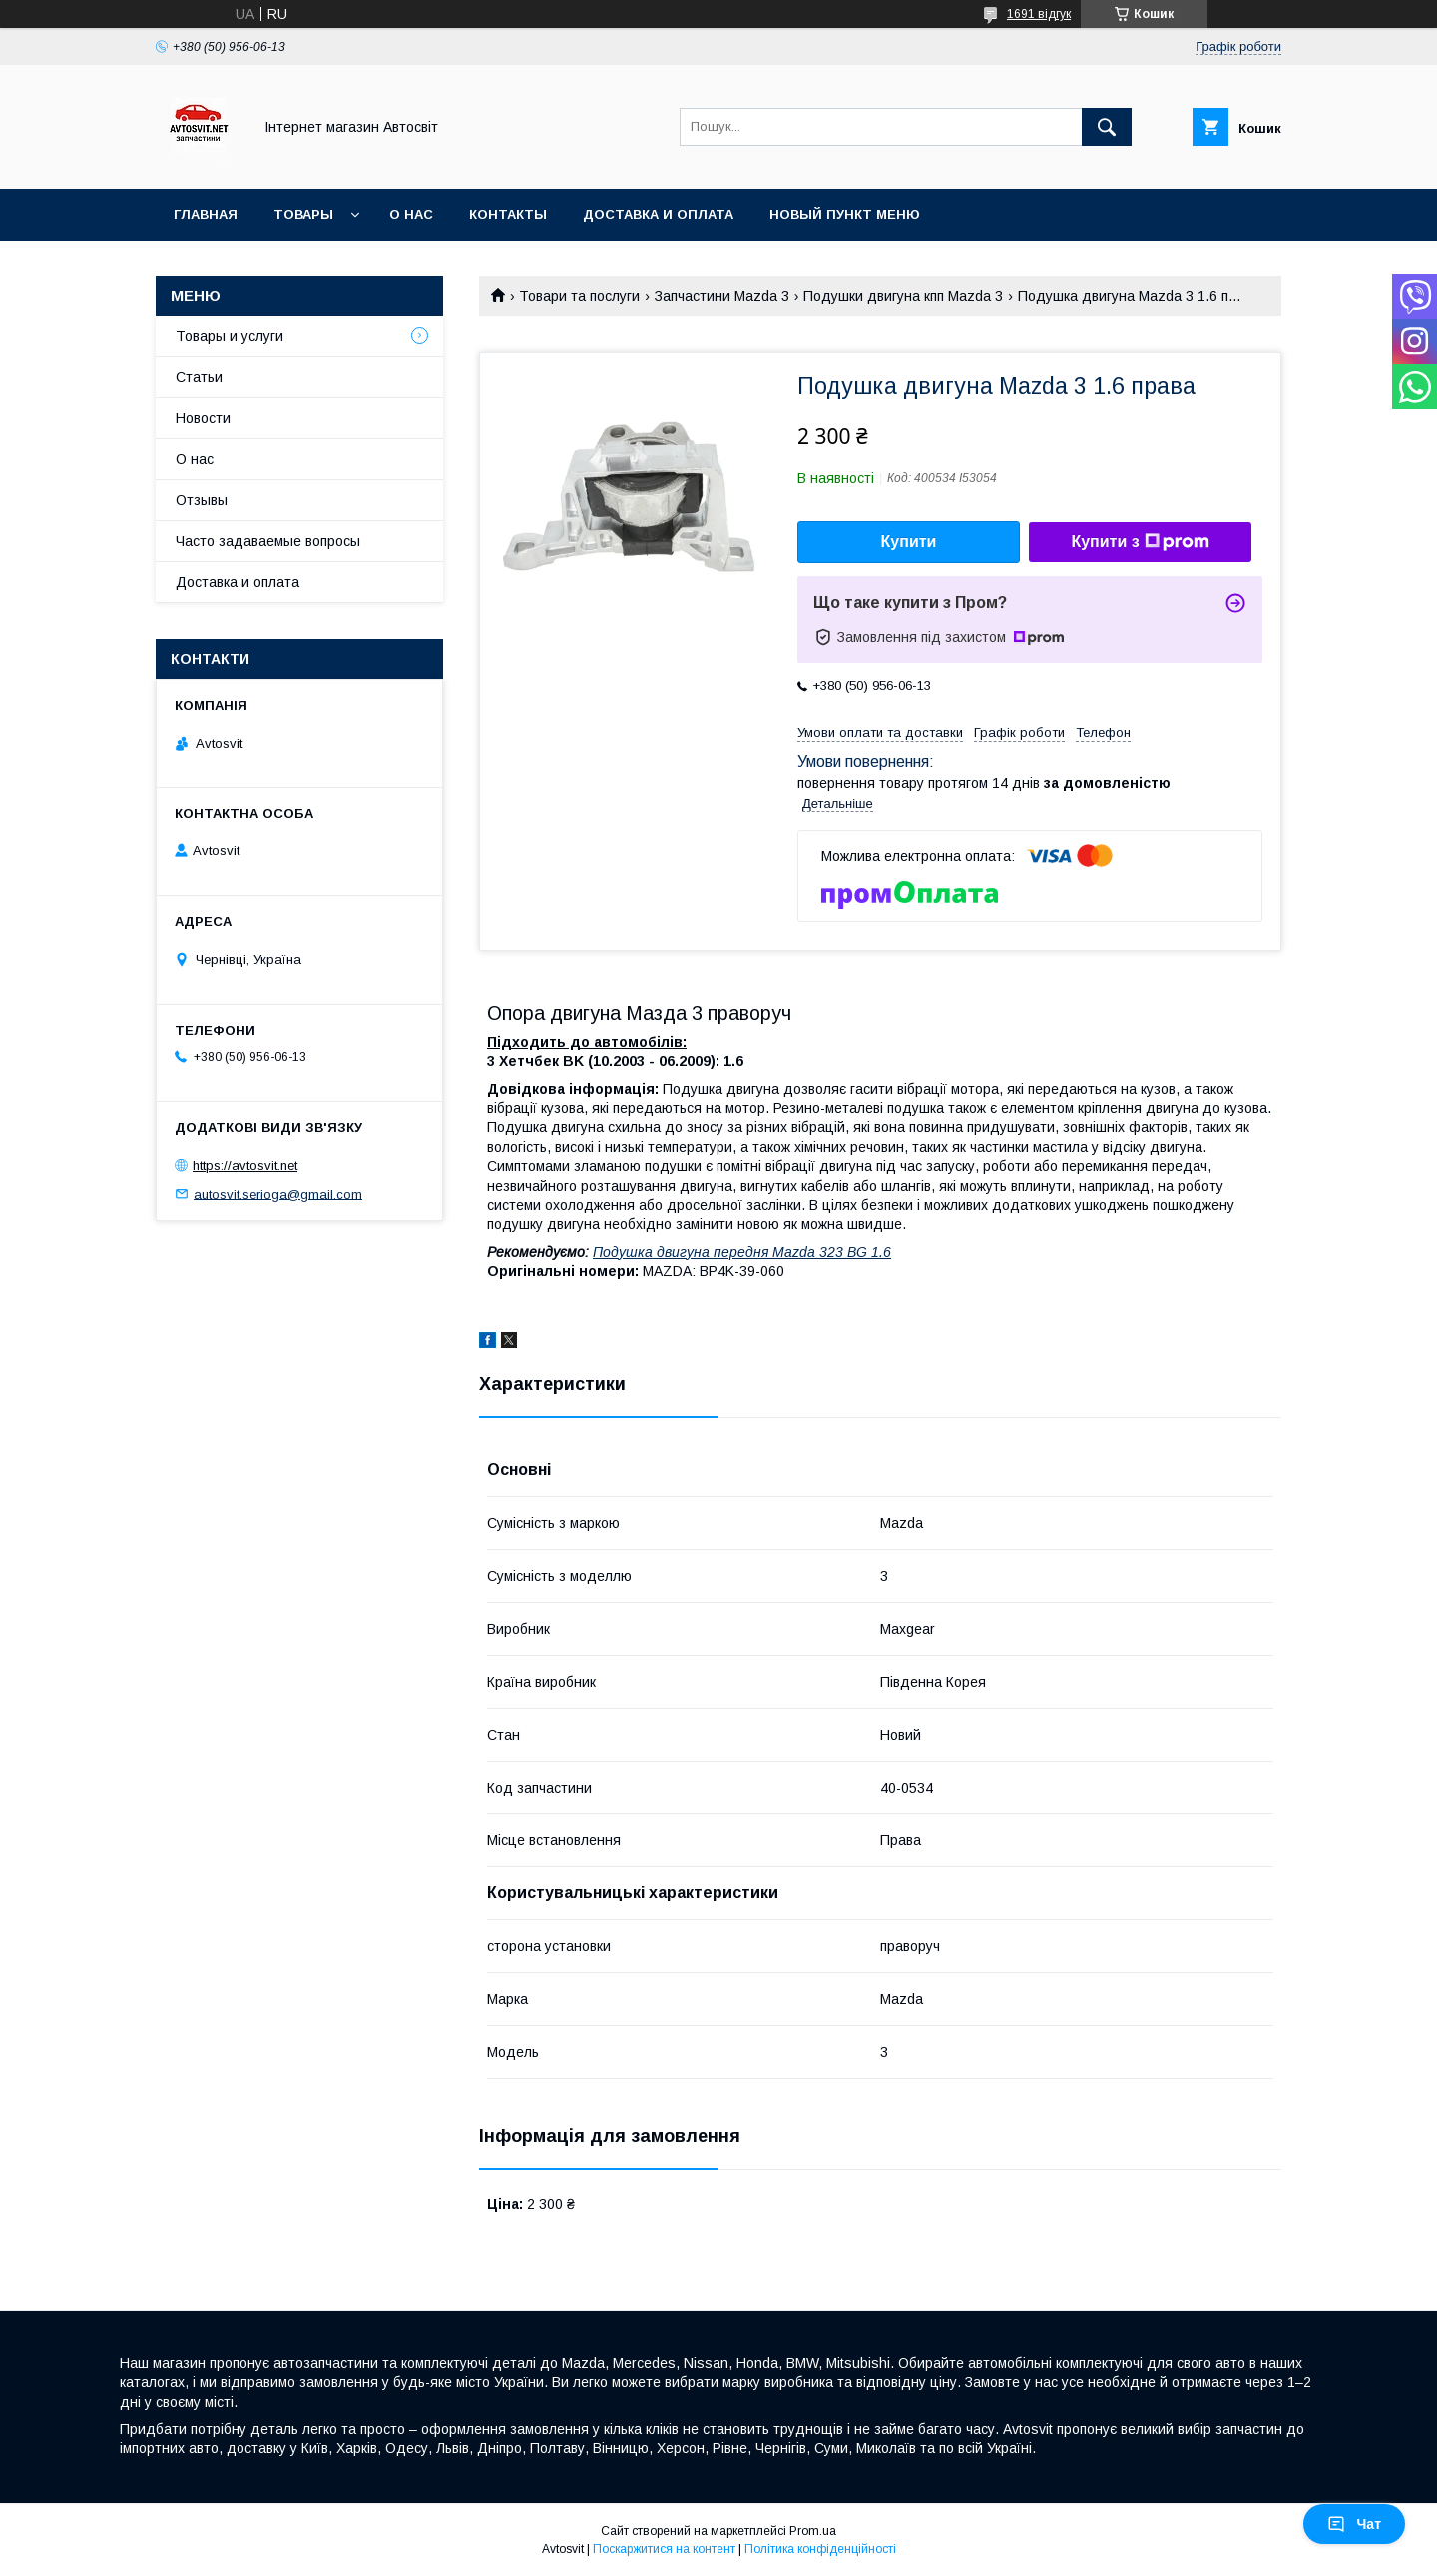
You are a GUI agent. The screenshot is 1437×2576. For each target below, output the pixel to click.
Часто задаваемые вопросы (268, 541)
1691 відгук (1039, 14)
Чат (1354, 2524)
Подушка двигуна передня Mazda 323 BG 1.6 (742, 1252)
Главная (206, 214)
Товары (303, 214)
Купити (909, 541)
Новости (203, 418)
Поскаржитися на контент (664, 2549)
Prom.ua (812, 2531)
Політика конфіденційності (820, 2549)
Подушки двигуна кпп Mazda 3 (903, 296)
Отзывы (202, 500)
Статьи (199, 377)
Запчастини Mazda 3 (722, 296)
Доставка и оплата (658, 214)
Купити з (1139, 542)
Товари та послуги (579, 296)
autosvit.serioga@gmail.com (278, 1193)
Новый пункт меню (844, 214)
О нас (411, 214)
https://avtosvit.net (245, 1165)
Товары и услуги (229, 336)
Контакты (508, 214)
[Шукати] (1107, 127)
